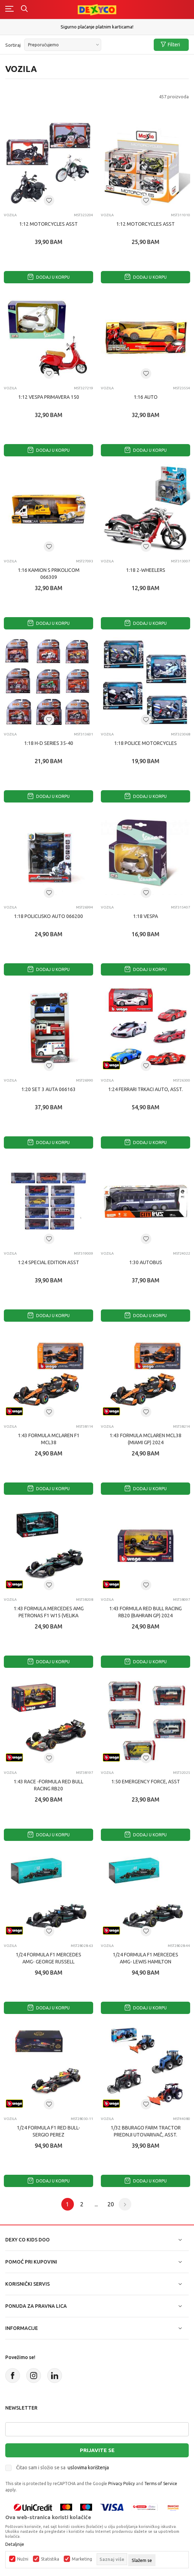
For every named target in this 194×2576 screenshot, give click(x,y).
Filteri (170, 45)
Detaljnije (14, 2544)
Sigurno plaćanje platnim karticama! (97, 26)
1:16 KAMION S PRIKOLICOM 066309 (48, 573)
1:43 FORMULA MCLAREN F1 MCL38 (48, 1439)
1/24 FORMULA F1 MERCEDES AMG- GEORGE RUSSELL (48, 1958)
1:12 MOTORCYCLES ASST (48, 224)
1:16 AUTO (146, 397)
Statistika (50, 2559)
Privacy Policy (121, 2483)
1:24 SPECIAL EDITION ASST (48, 1262)
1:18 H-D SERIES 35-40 (48, 743)
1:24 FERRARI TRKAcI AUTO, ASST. (145, 1089)
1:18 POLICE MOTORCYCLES (145, 743)
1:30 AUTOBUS (145, 1262)
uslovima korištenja (88, 2467)
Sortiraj (13, 44)
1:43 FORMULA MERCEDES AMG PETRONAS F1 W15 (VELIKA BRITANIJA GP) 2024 (49, 1615)
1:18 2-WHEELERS (145, 570)
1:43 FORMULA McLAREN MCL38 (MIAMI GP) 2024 (145, 1439)
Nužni (22, 2559)
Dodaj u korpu (49, 277)
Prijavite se (97, 2450)
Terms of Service (160, 2483)
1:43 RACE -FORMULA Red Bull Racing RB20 (48, 1785)
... (96, 2204)
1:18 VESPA (145, 916)
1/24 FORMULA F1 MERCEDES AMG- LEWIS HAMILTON (145, 1958)
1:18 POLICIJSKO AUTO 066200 (48, 916)
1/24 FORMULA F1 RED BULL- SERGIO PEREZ (48, 2131)
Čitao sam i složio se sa (62, 2467)
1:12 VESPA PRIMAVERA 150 (48, 397)
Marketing (82, 2559)
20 (111, 2204)
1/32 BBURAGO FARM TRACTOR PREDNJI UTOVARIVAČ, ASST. (146, 2131)
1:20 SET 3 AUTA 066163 (48, 1089)
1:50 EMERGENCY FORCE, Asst (145, 1781)
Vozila (10, 215)
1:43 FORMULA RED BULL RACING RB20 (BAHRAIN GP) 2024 (145, 1612)
